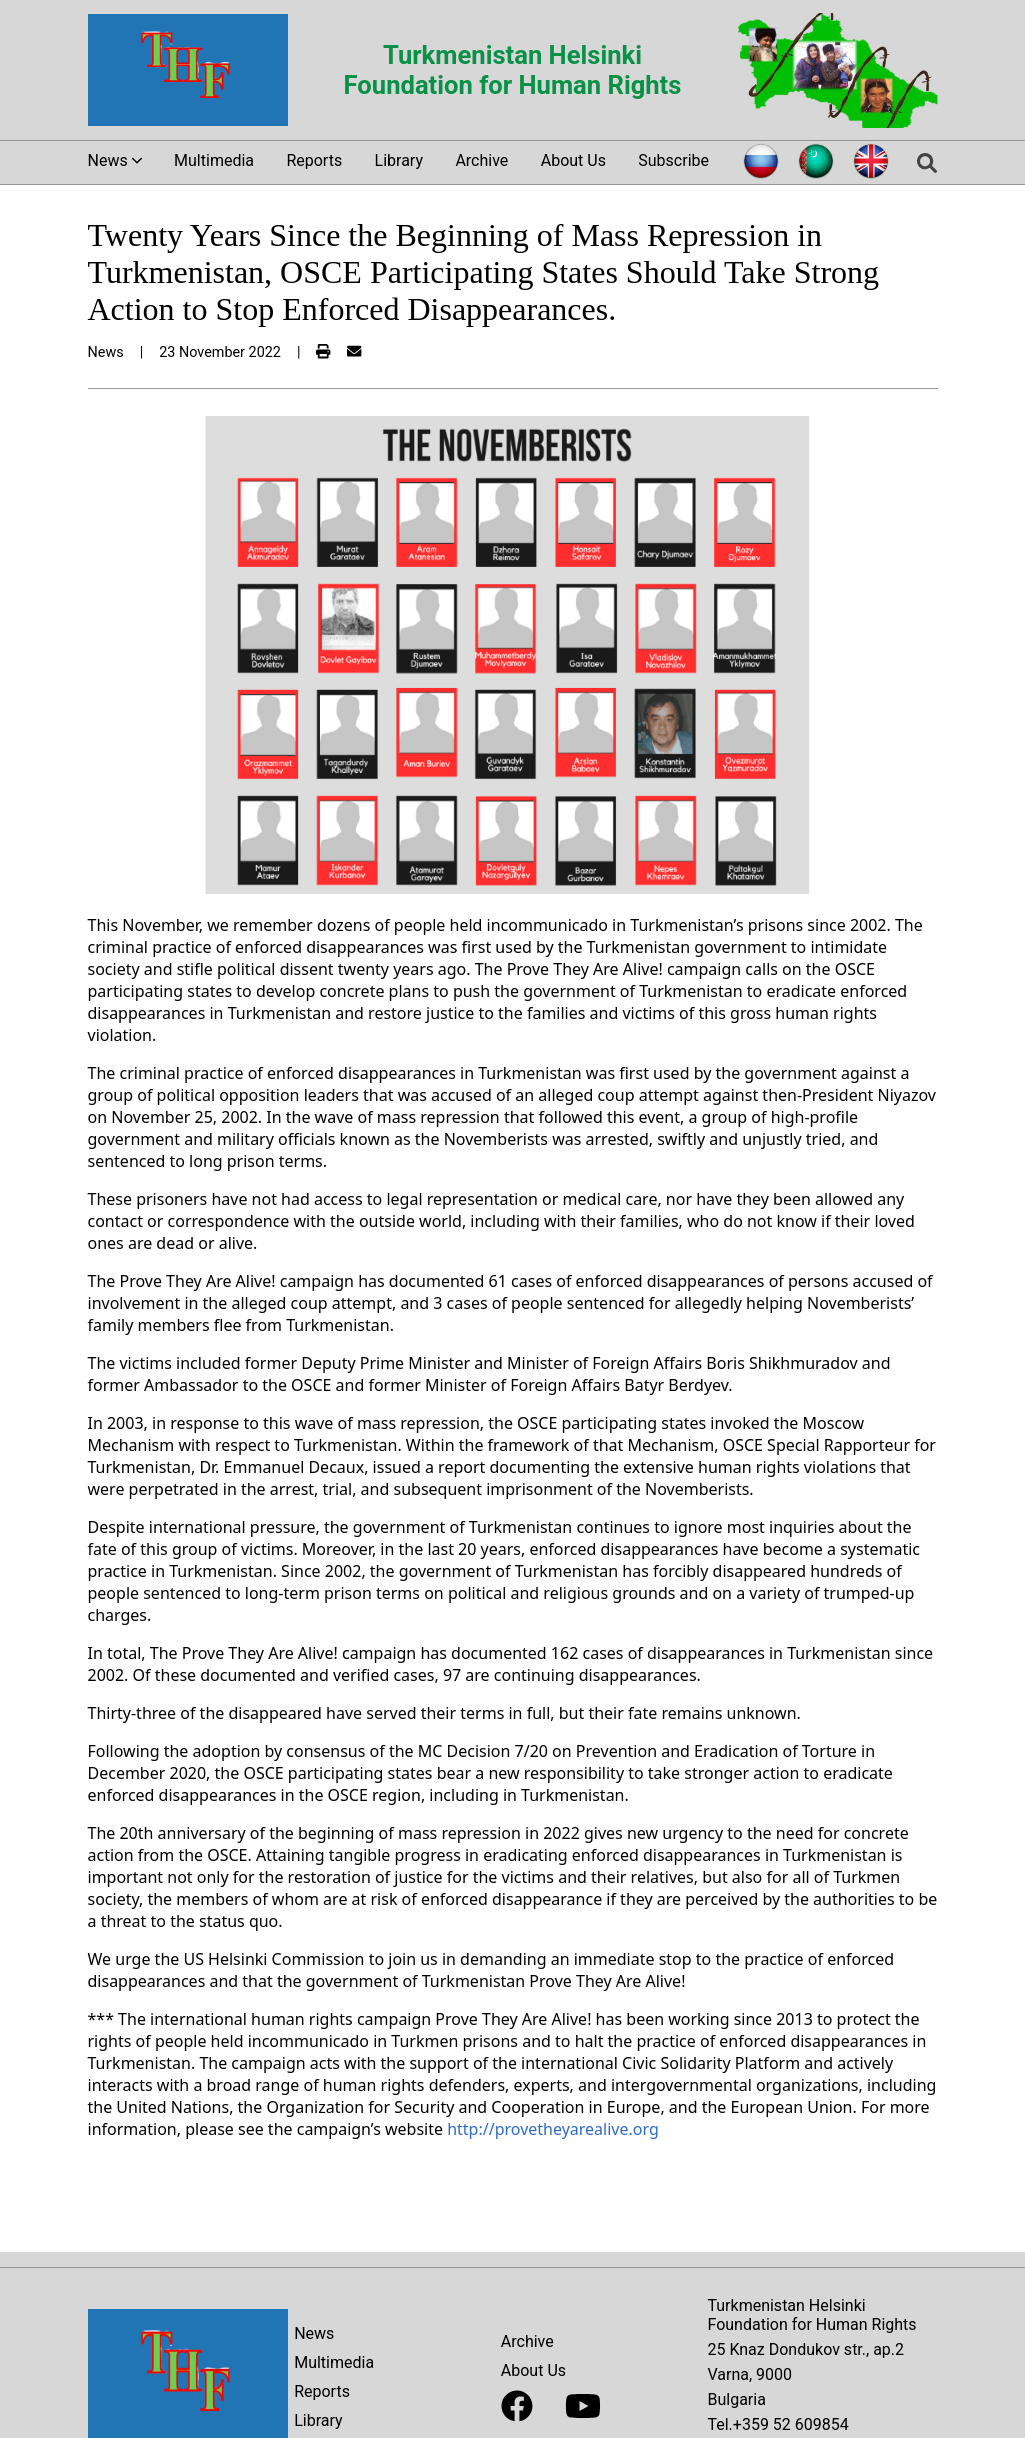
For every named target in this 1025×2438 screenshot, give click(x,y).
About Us (573, 160)
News (314, 2333)
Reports (314, 160)
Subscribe (673, 160)
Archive (481, 160)
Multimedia (214, 160)
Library (399, 160)
